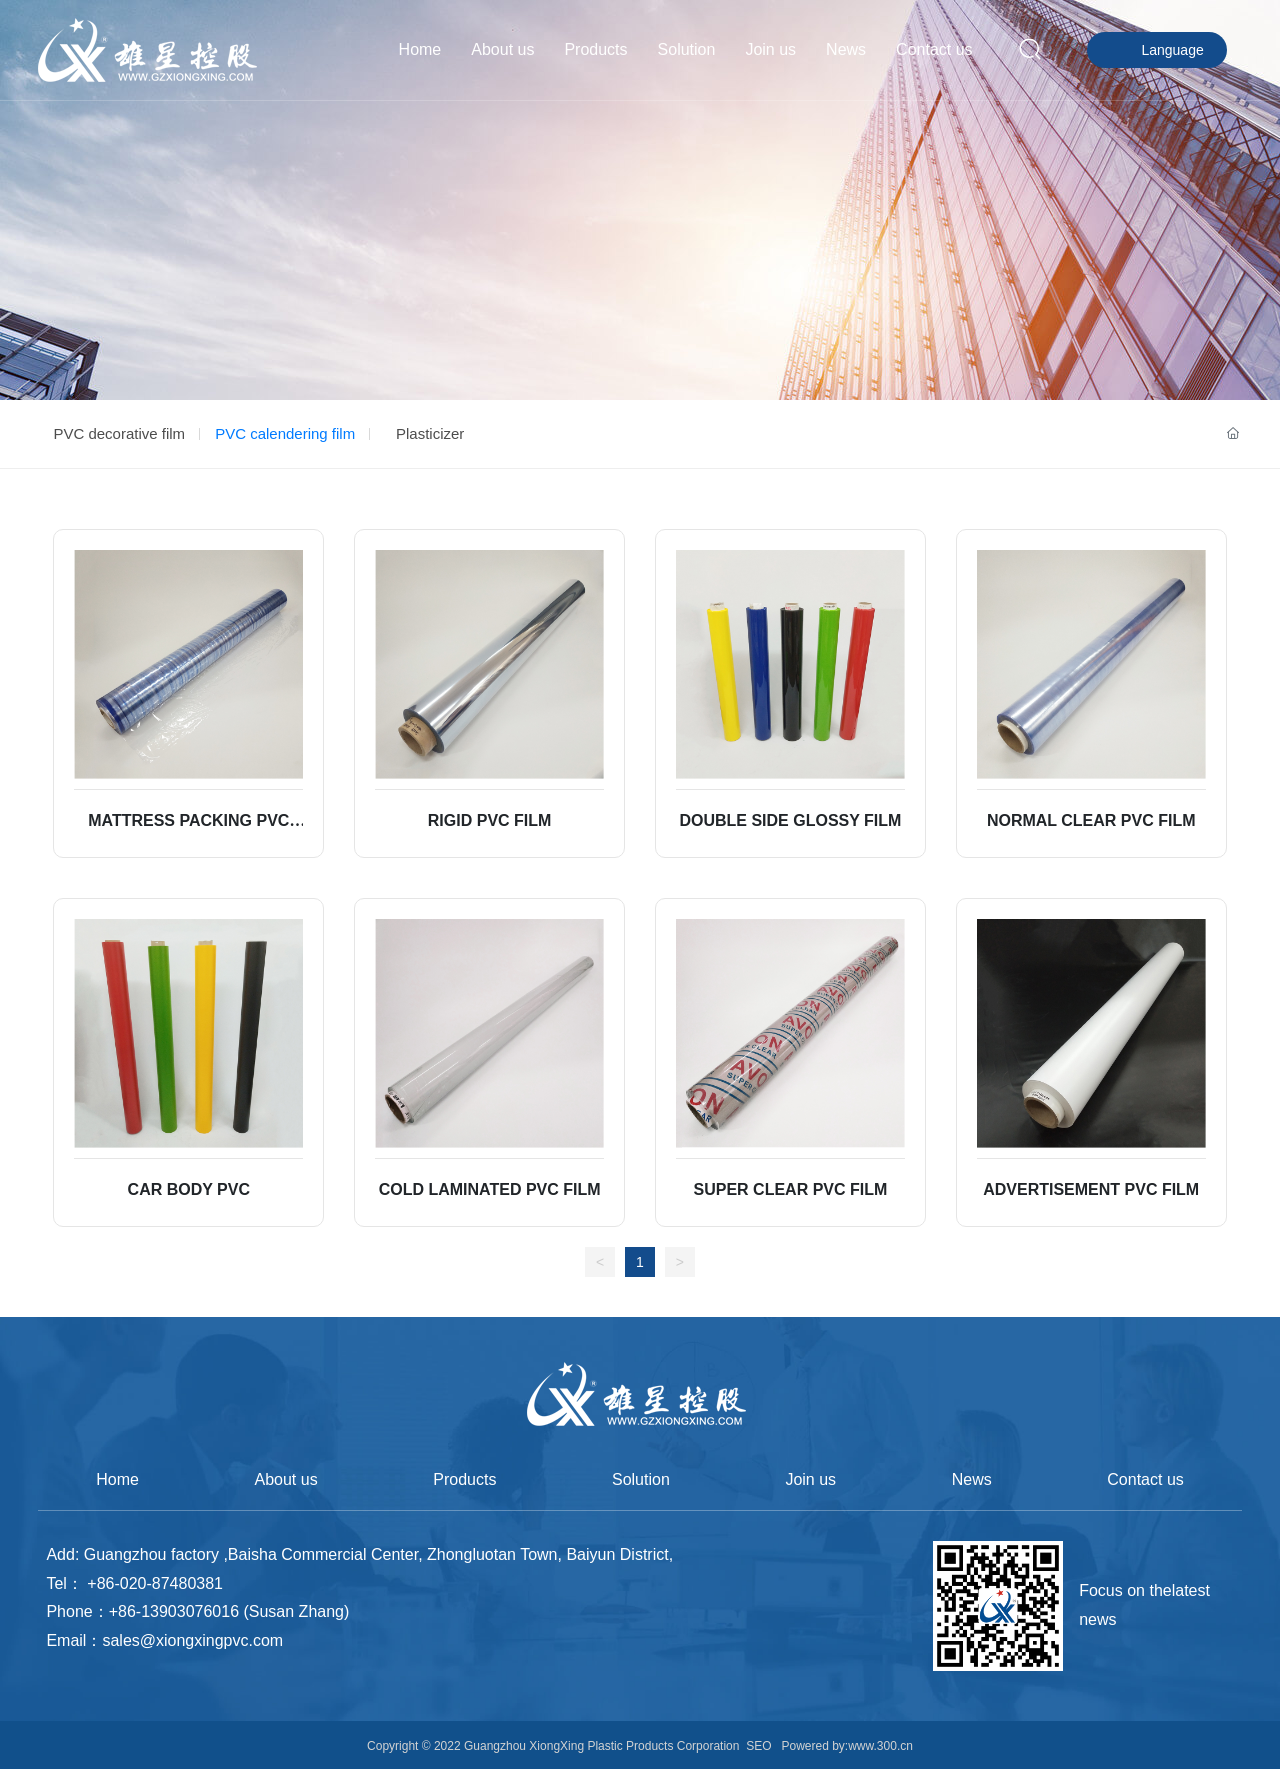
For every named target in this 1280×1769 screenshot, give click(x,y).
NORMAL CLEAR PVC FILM (1091, 820)
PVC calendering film (285, 433)
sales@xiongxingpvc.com (192, 1640)
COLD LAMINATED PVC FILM (490, 1189)
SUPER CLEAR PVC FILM (791, 1189)
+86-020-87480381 (155, 1583)
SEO (758, 1746)
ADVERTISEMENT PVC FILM (1091, 1189)
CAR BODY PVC (189, 1189)
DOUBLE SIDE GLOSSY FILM (790, 820)
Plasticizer (430, 433)
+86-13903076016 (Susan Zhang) (229, 1611)
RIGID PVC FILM (490, 820)
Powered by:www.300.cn (845, 1746)
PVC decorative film (119, 433)
